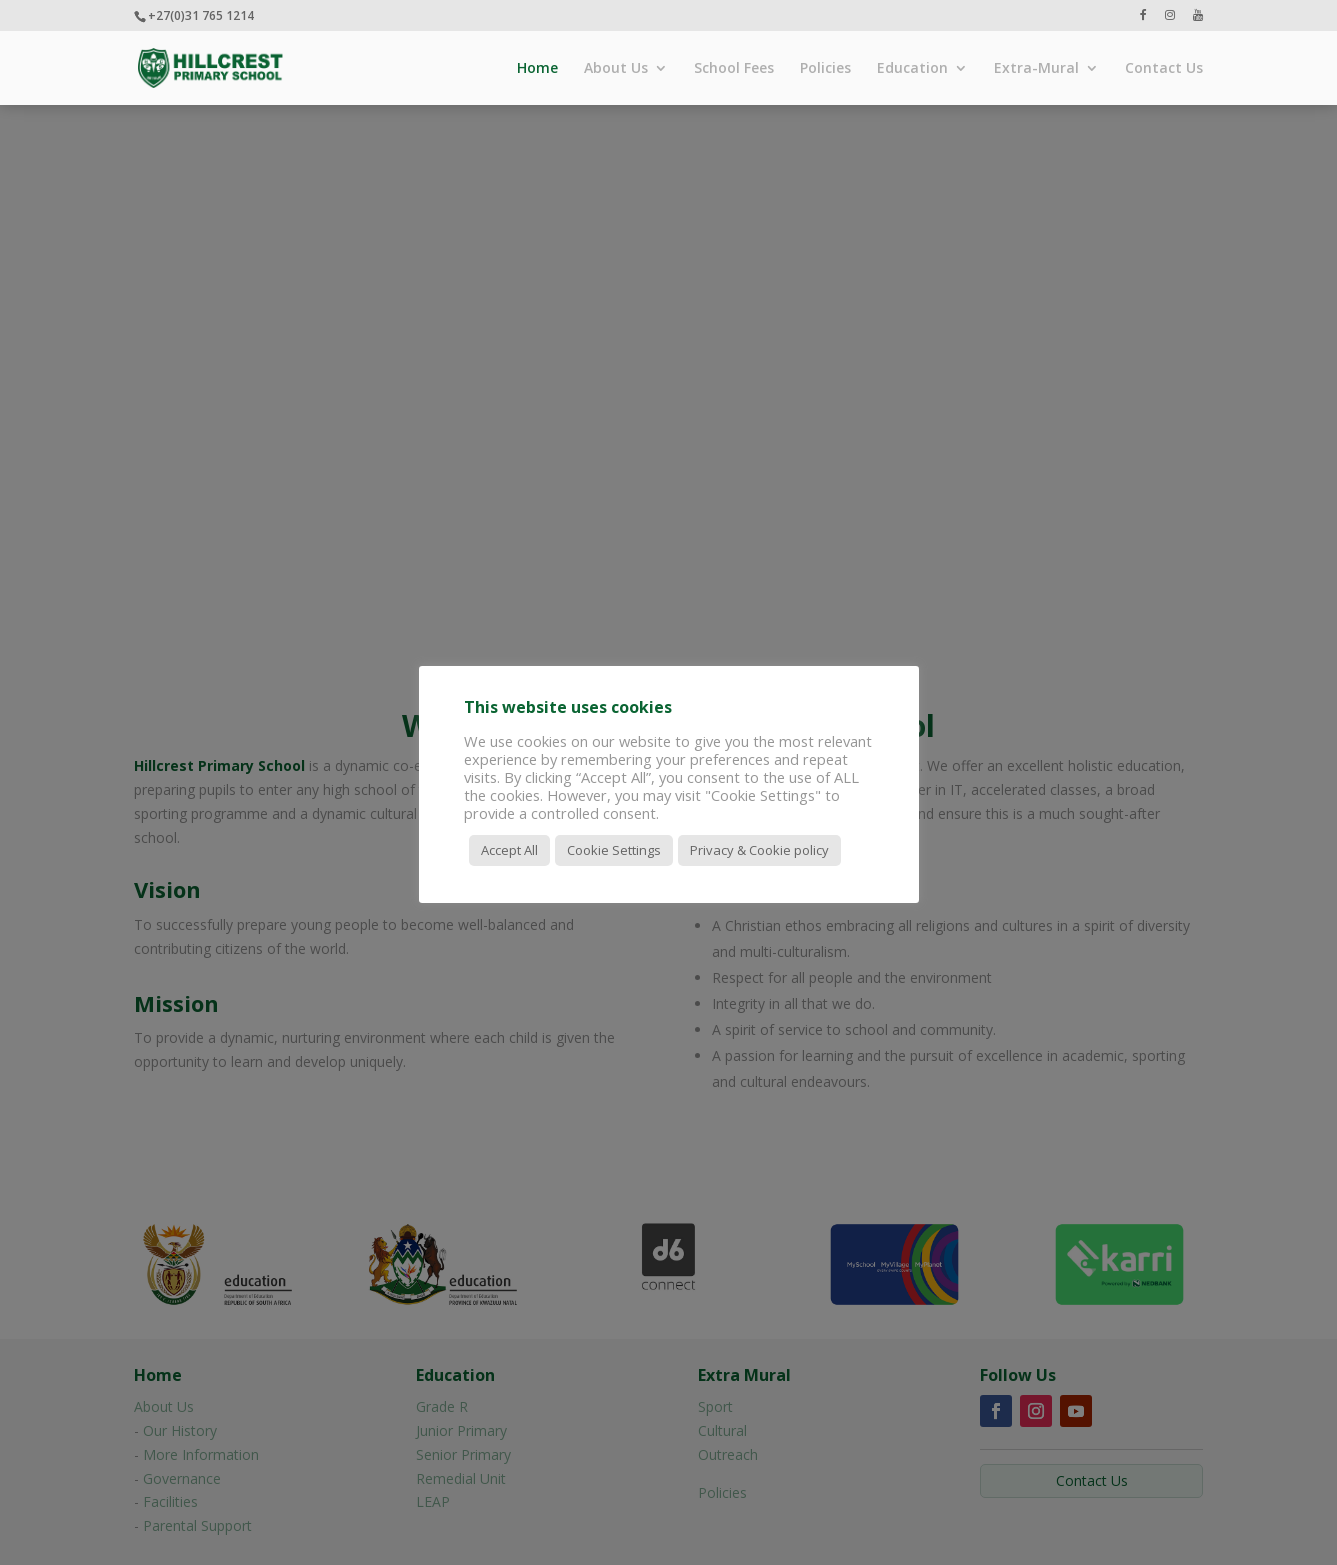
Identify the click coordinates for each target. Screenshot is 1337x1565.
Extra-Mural (1036, 69)
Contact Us (1164, 69)
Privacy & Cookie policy (759, 850)
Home (537, 69)
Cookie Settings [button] (614, 850)
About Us (616, 69)
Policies (825, 69)
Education (912, 69)
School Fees (734, 69)
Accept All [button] (509, 850)
